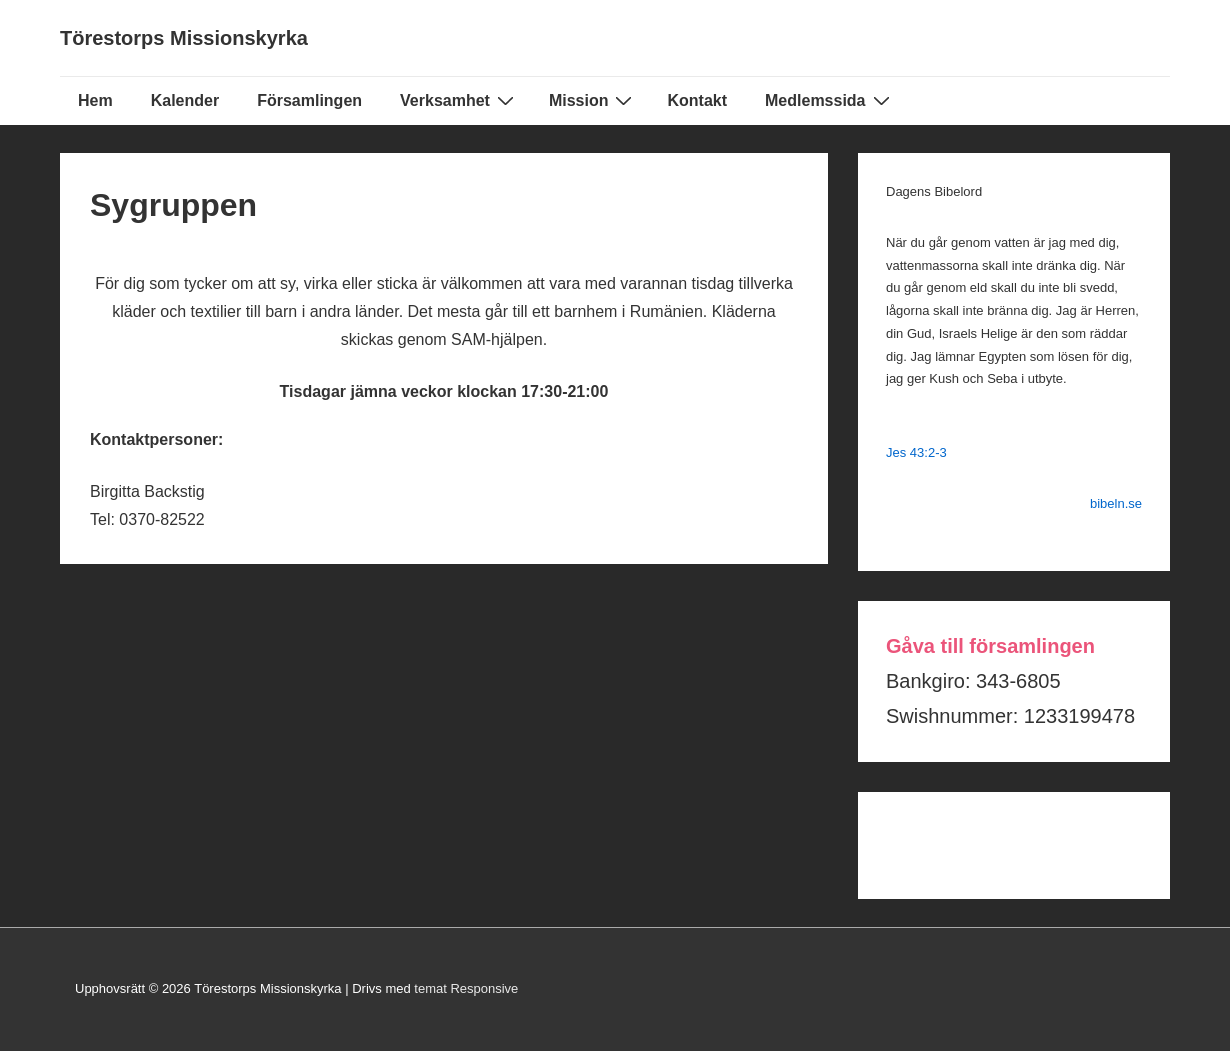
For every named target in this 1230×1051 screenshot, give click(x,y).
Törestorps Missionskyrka (184, 38)
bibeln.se (1116, 503)
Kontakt (697, 100)
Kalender (185, 100)
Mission (593, 100)
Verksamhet (459, 100)
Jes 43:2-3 (916, 452)
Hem (95, 100)
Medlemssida (829, 100)
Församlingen (309, 100)
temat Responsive (466, 988)
